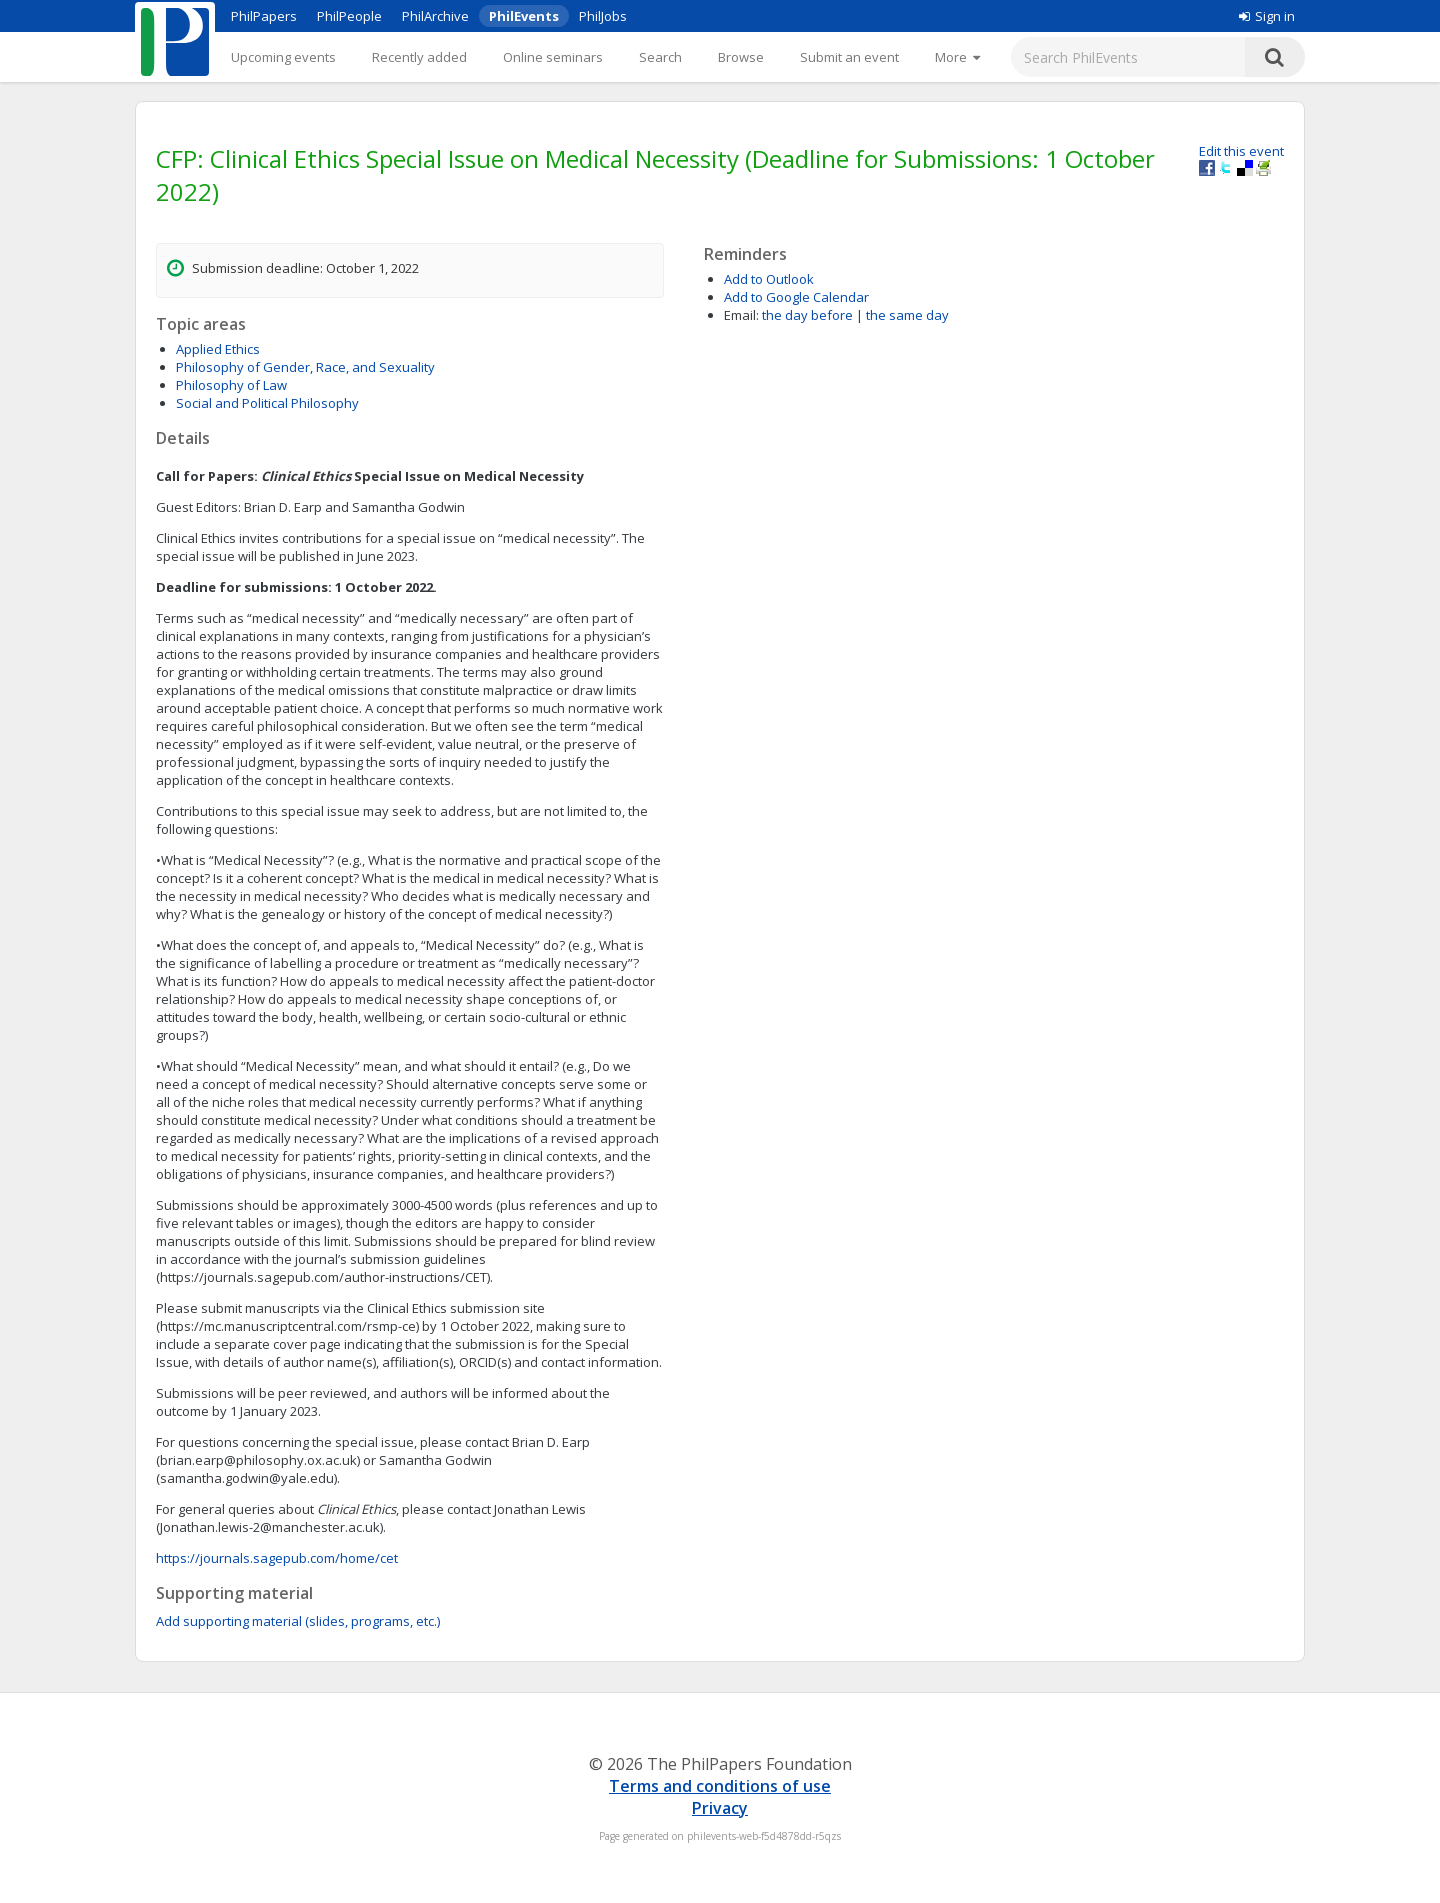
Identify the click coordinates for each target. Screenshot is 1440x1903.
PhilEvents (524, 16)
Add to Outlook (769, 279)
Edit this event (1241, 151)
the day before (807, 315)
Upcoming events (283, 57)
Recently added (419, 57)
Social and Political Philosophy (267, 403)
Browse (741, 57)
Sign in (1267, 16)
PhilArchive (435, 16)
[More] (957, 57)
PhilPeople (349, 16)
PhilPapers (264, 16)
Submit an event (849, 57)
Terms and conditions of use (720, 1786)
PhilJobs (603, 16)
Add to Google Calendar (796, 297)
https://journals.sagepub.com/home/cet (277, 1558)
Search (660, 57)
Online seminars (553, 57)
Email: (741, 315)
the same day (907, 315)
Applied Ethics (218, 349)
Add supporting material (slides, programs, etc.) (298, 1621)
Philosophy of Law (231, 385)
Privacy (720, 1808)
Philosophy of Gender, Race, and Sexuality (305, 367)
